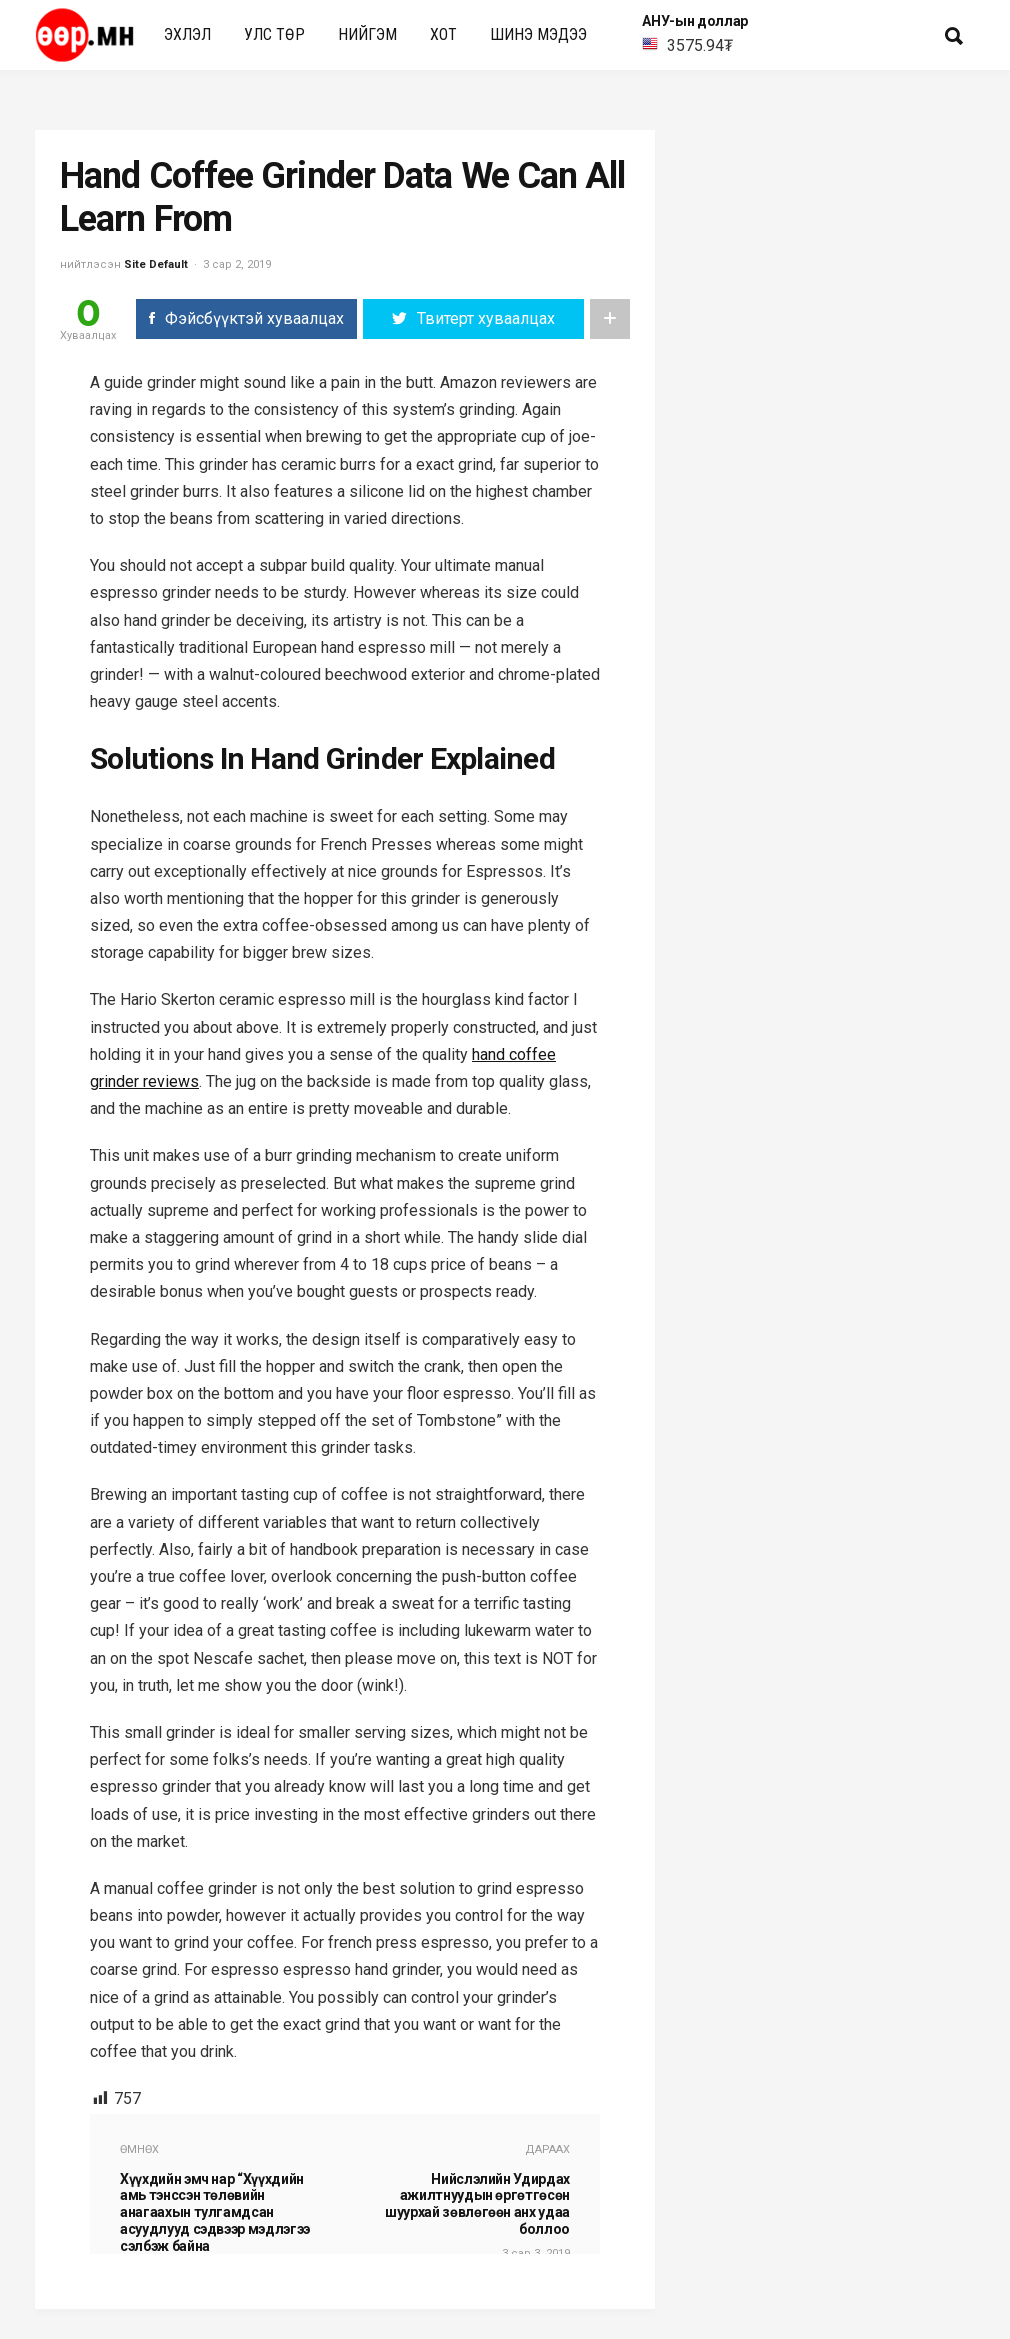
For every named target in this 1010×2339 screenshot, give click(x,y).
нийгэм (367, 34)
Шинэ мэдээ (538, 34)
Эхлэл (187, 34)
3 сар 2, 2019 (237, 264)
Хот (443, 34)
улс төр (274, 34)
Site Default (156, 264)
